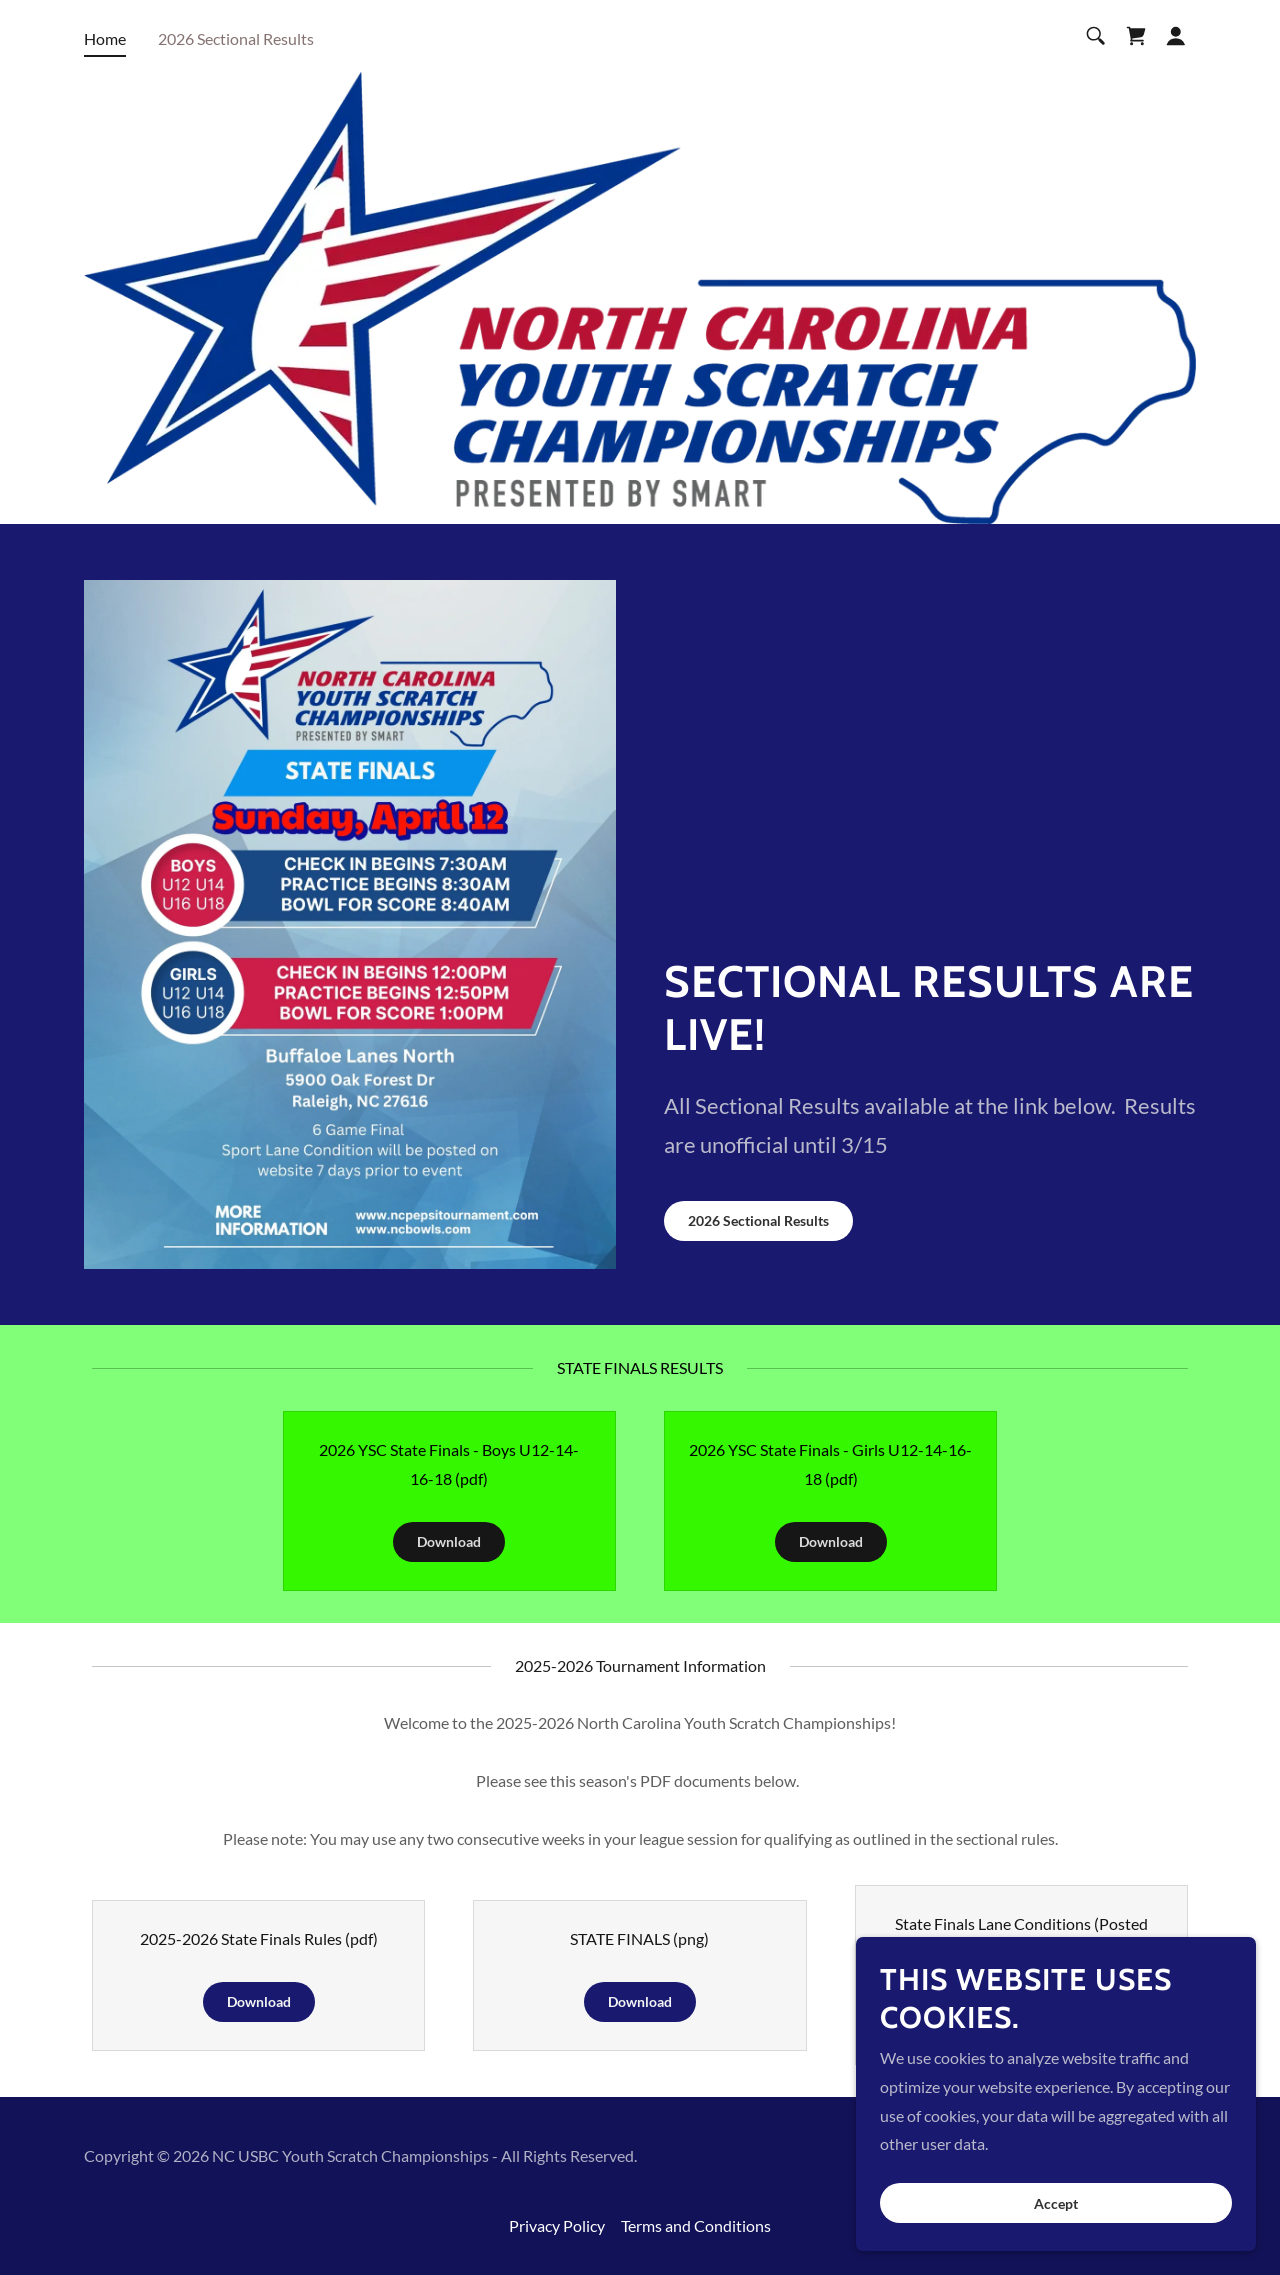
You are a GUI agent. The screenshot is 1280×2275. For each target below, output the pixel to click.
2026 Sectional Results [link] (236, 38)
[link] (1136, 36)
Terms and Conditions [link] (696, 2225)
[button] (1176, 36)
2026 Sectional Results (758, 1220)
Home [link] (105, 38)
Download (449, 1541)
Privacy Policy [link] (557, 2225)
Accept (1056, 2203)
